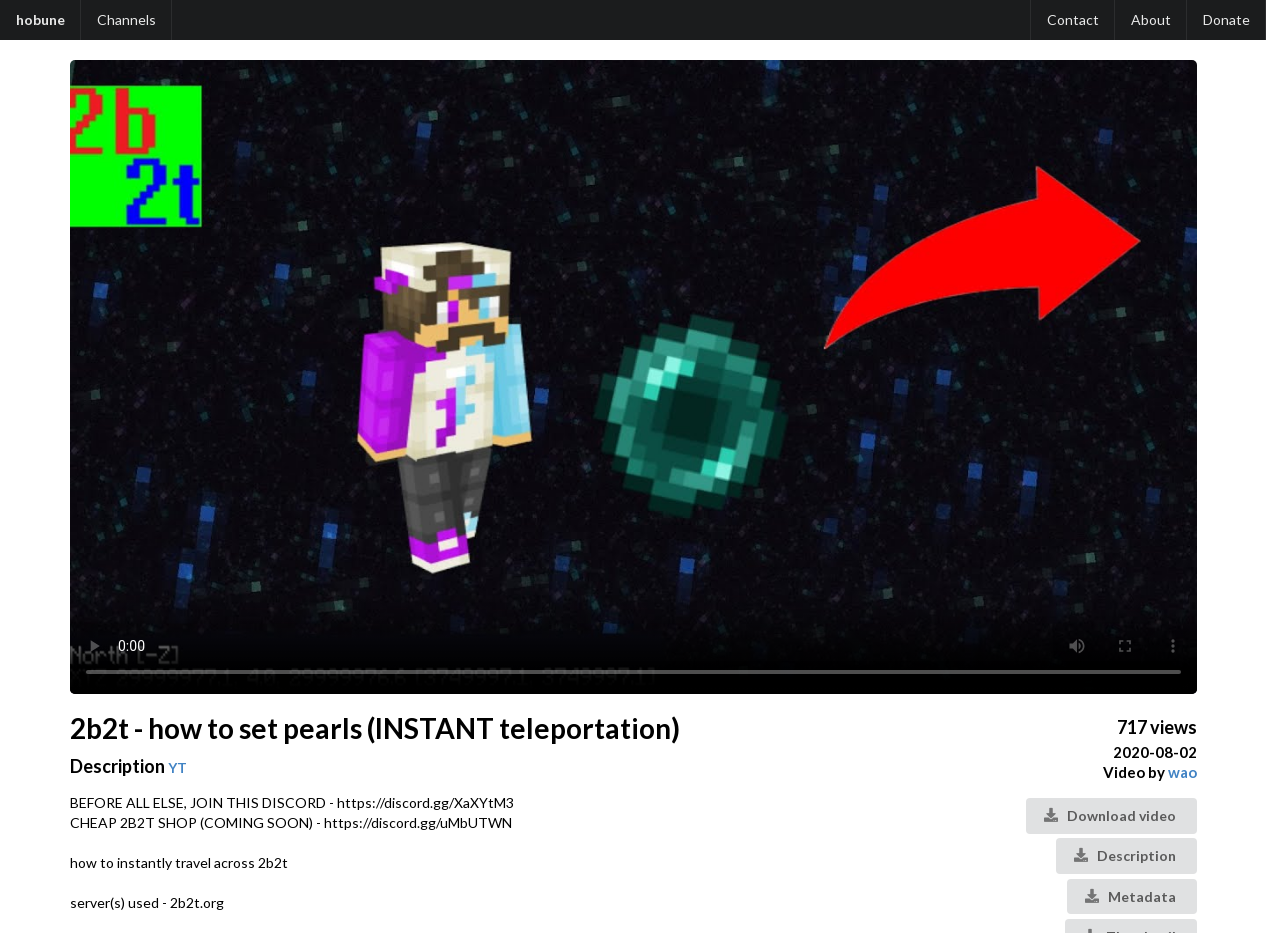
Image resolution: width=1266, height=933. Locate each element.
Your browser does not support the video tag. (633, 377)
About (1151, 19)
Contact (1073, 19)
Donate (1226, 19)
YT (177, 767)
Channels (126, 19)
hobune (40, 19)
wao (1182, 772)
